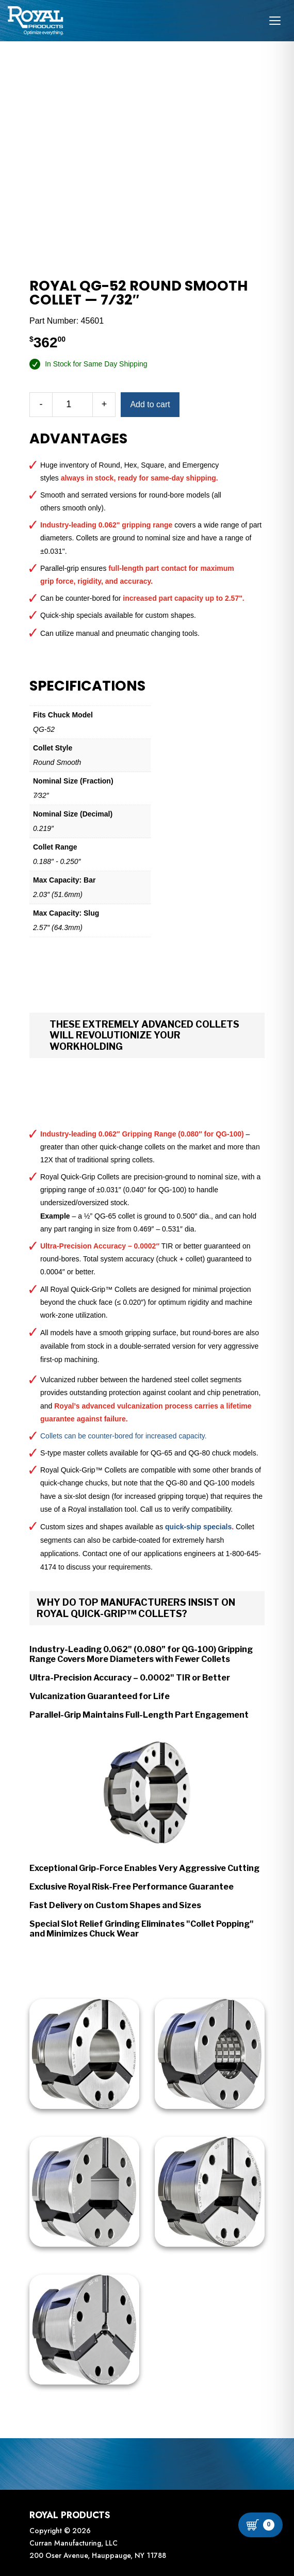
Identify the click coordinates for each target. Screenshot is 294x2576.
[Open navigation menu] (275, 20)
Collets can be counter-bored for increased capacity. (123, 1436)
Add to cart (150, 404)
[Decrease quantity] (41, 404)
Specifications (87, 686)
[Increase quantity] (104, 404)
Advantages (78, 439)
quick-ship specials (198, 1527)
